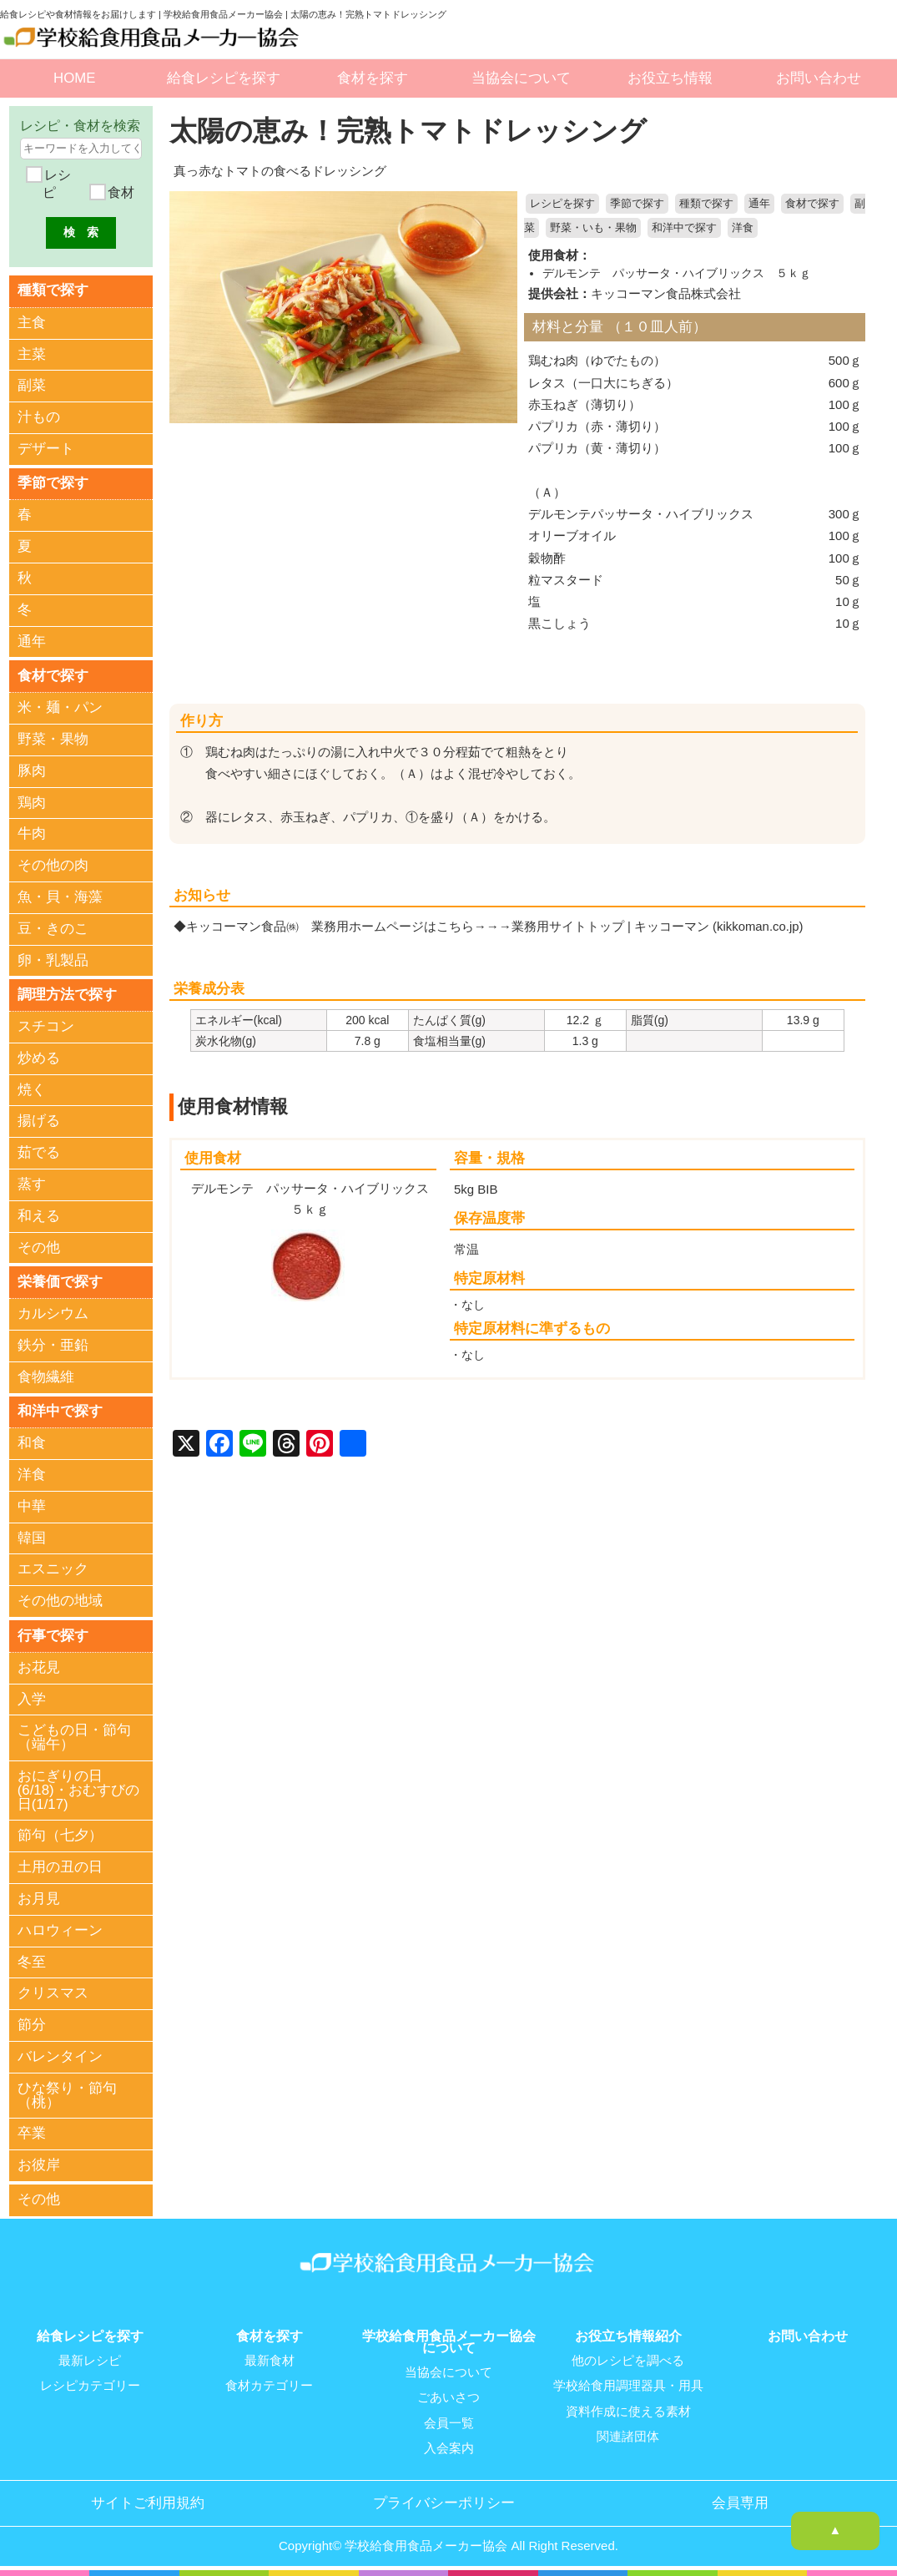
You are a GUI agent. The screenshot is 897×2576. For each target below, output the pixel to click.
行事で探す (53, 1635)
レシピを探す (562, 204)
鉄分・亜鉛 (53, 1345)
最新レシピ (89, 2360)
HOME (74, 78)
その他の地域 (60, 1601)
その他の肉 (53, 865)
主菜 (32, 354)
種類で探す (706, 204)
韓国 (32, 1538)
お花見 (39, 1667)
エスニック (53, 1570)
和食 (32, 1444)
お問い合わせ (818, 78)
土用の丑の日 (60, 1868)
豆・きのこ (53, 929)
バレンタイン (60, 2056)
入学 (32, 1699)
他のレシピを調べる (628, 2360)
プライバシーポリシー (444, 2501)
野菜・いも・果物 (593, 228)
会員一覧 (449, 2421)
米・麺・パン (60, 707)
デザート (46, 449)
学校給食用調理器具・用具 (628, 2385)
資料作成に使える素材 (628, 2410)
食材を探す (372, 78)
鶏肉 (32, 803)
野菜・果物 (53, 739)
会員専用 (740, 2501)
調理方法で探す (67, 995)
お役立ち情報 (670, 78)
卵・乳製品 (53, 960)
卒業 (32, 2134)
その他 (39, 1247)
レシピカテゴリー (90, 2385)
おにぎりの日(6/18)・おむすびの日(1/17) (78, 1790)
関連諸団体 (628, 2435)
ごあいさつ (448, 2396)
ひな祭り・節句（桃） (67, 2095)
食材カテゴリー (269, 2385)
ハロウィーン (60, 1930)
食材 (119, 192)
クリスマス (53, 1994)
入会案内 (449, 2446)
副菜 (32, 385)
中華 (32, 1506)
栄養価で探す (60, 1282)
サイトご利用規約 (147, 2501)
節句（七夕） (60, 1836)
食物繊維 (46, 1377)
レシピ (56, 184)
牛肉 (32, 834)
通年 (759, 204)
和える (39, 1216)
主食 (32, 323)
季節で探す (637, 204)
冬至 (32, 1962)
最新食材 (269, 2360)
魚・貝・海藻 (60, 897)
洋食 (742, 228)
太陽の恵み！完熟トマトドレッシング (415, 130)
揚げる (39, 1121)
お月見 (39, 1899)
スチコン (46, 1026)
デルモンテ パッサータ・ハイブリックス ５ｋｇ (676, 272)
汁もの (39, 417)
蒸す (32, 1184)
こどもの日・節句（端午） (74, 1738)
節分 (32, 2025)
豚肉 (32, 771)
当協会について (521, 78)
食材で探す (812, 204)
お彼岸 (39, 2166)
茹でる (39, 1153)
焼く (32, 1090)
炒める (39, 1058)
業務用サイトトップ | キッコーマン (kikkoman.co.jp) (657, 925)
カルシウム (53, 1313)
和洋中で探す (684, 228)
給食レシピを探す (223, 78)
